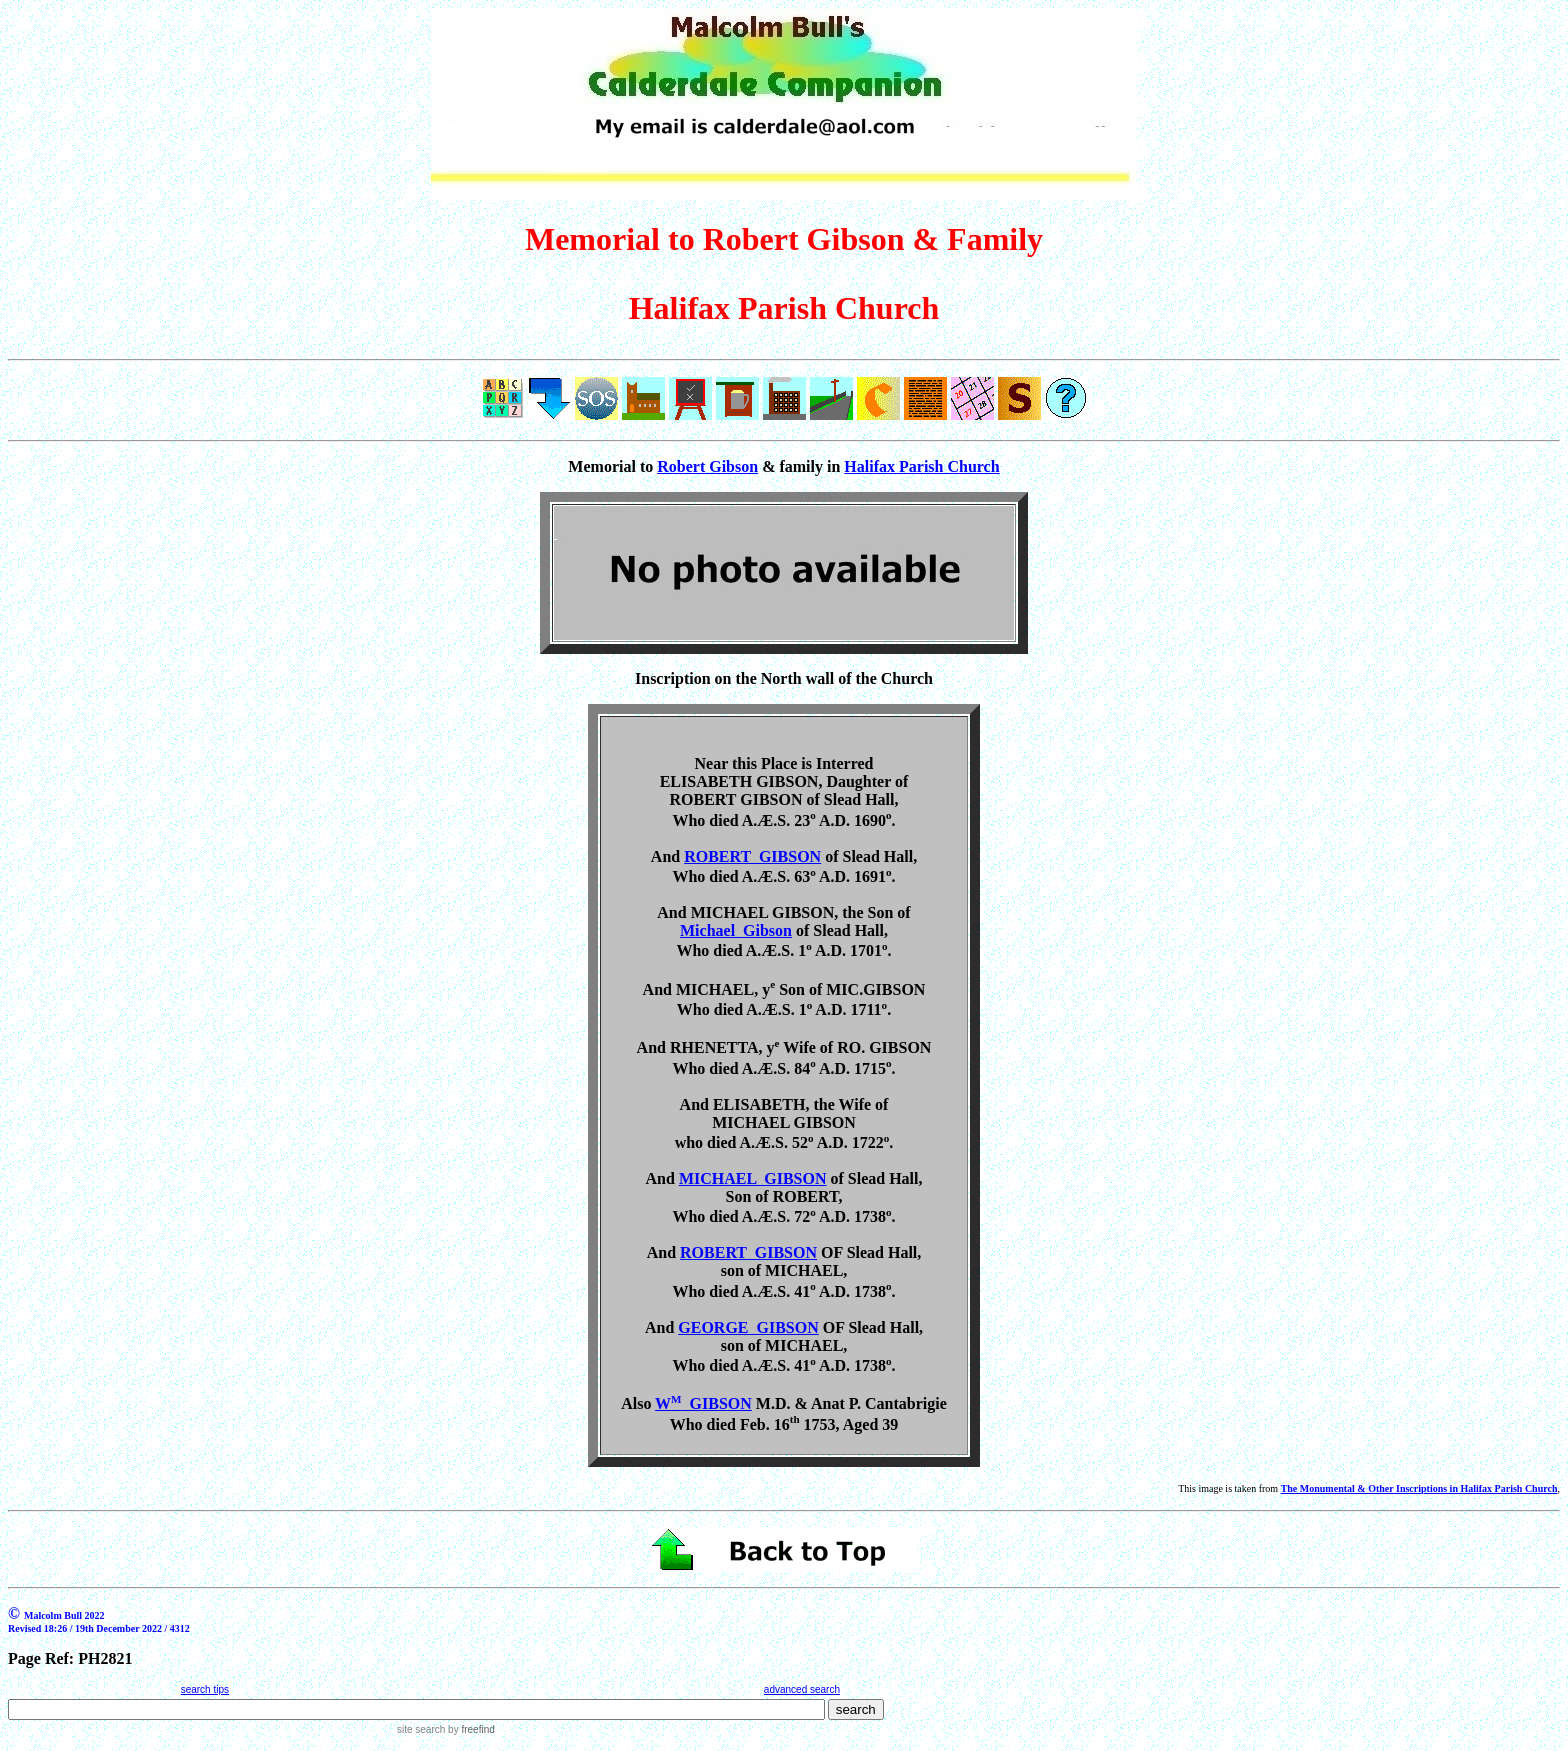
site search (421, 1729)
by (469, 1729)
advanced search (802, 1689)
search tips (205, 1689)
